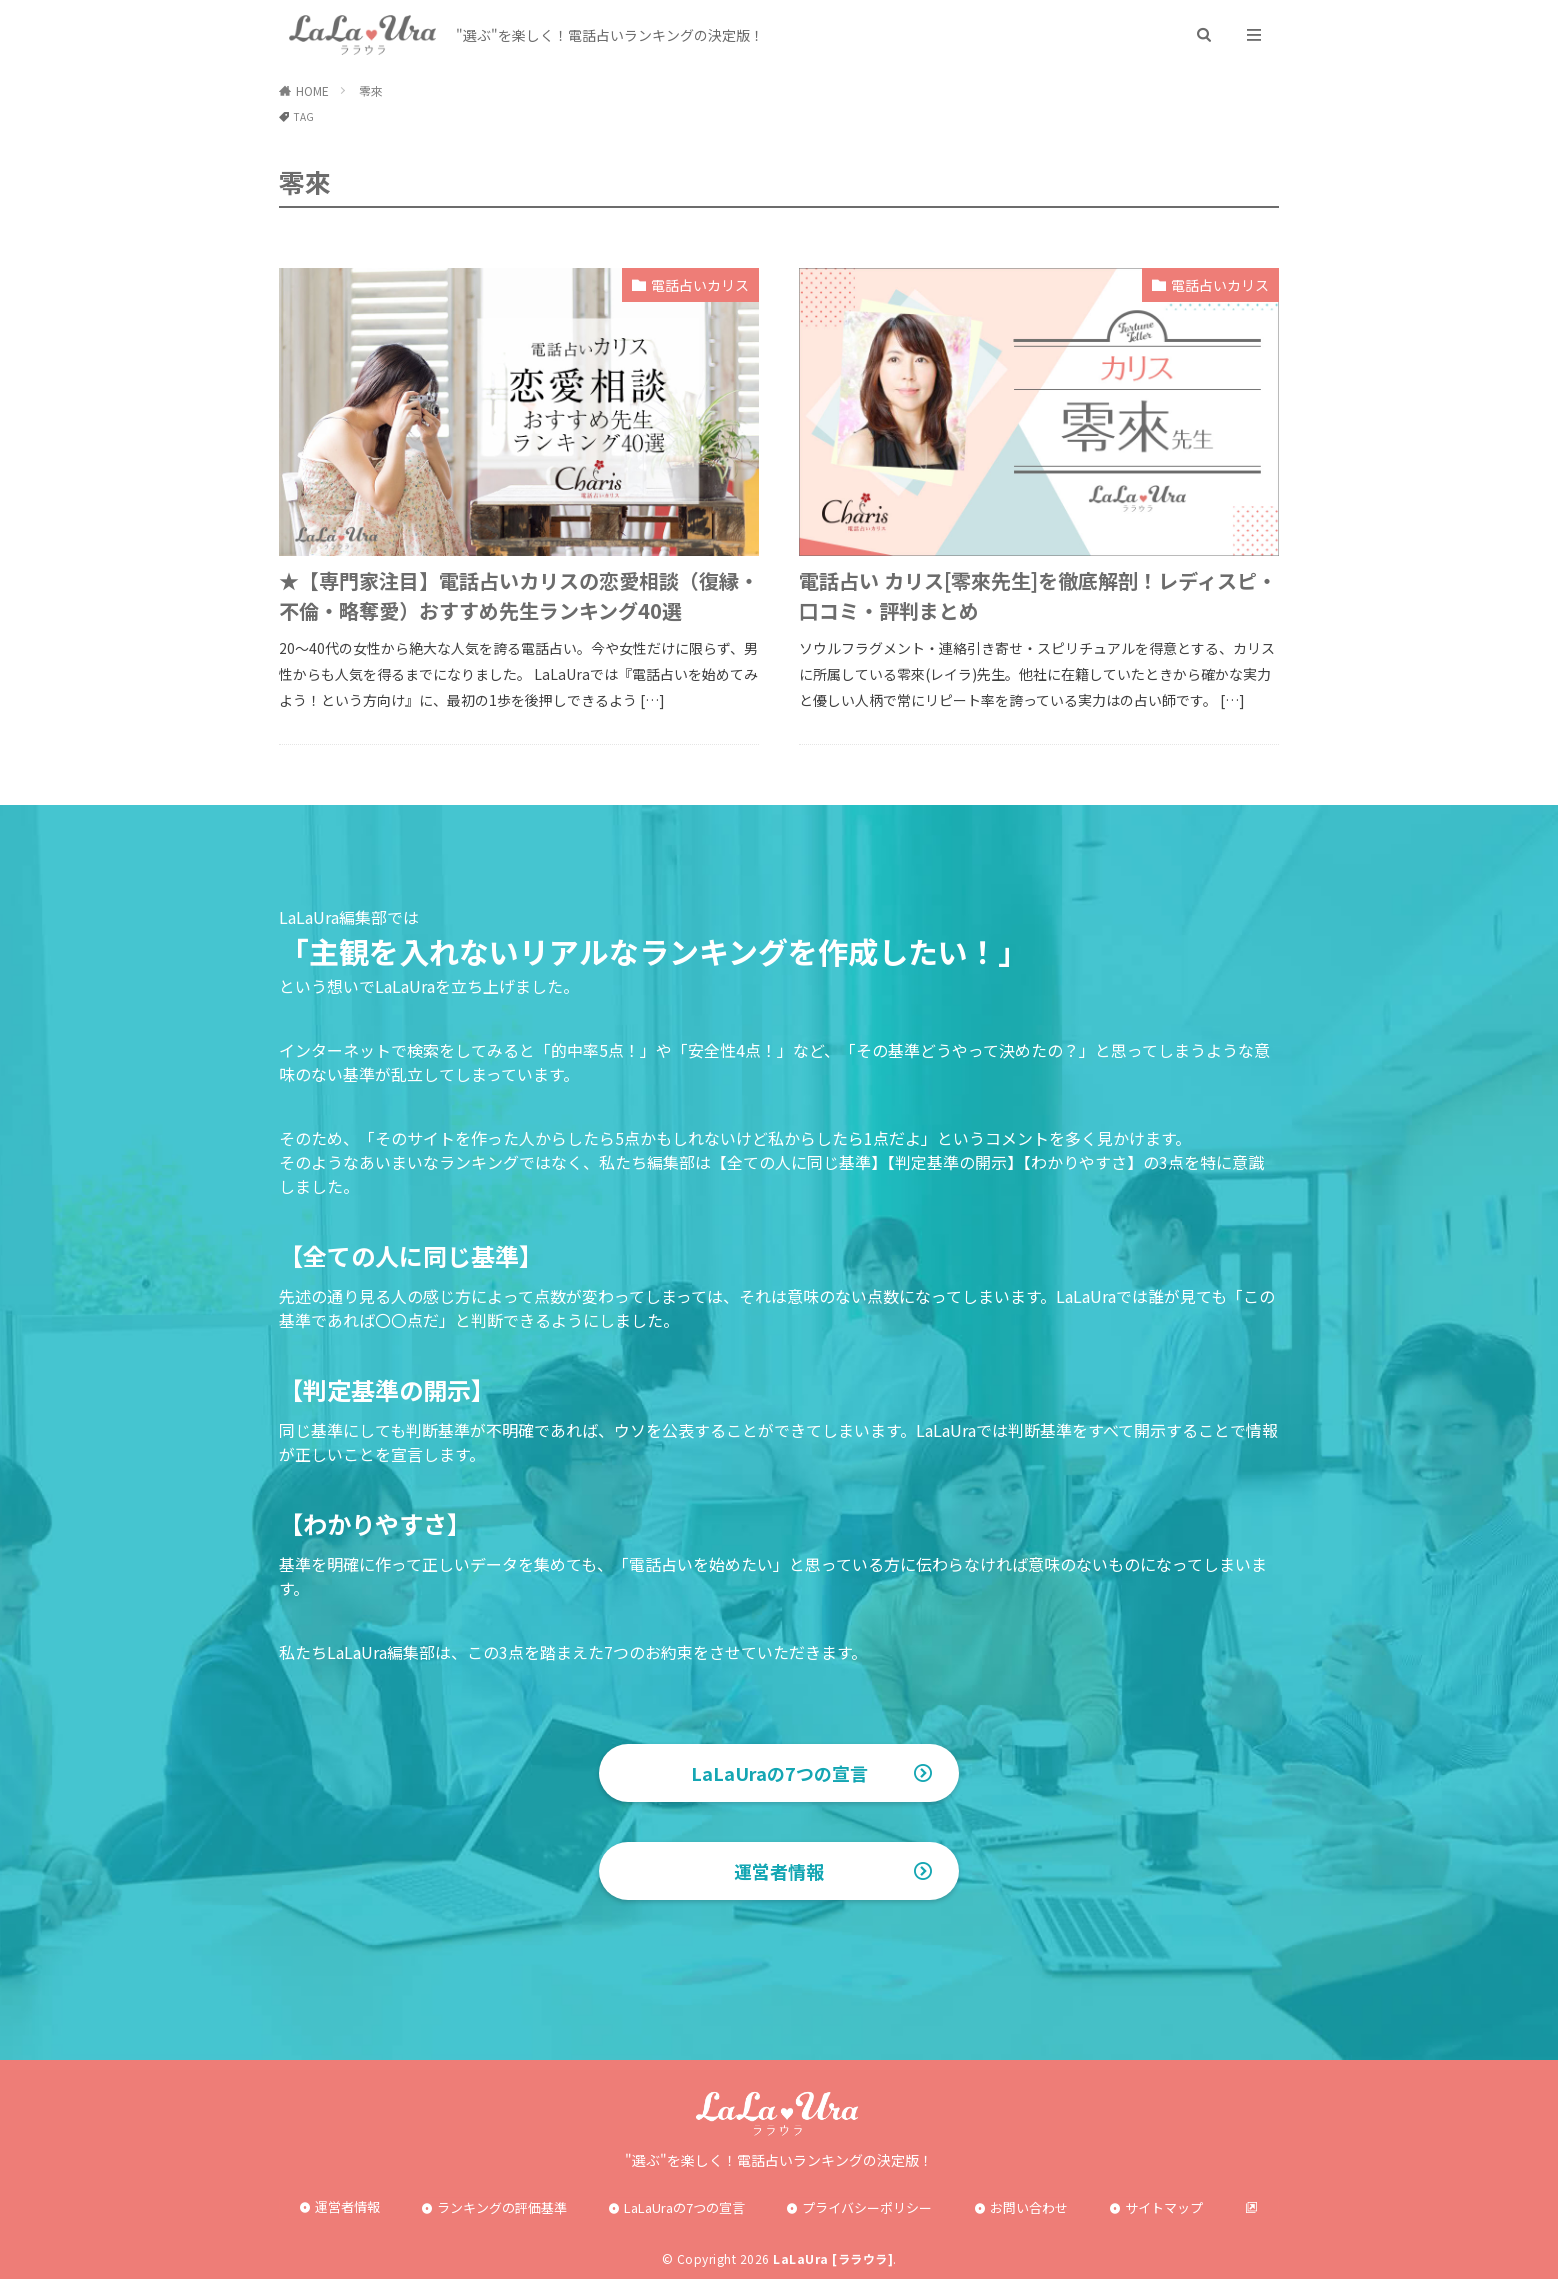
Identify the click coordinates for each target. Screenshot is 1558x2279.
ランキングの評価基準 (502, 2207)
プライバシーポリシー (867, 2207)
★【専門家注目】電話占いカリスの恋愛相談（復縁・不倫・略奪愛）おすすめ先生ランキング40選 (519, 595)
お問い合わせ (1029, 2207)
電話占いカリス (700, 285)
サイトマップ (1164, 2207)
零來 (371, 90)
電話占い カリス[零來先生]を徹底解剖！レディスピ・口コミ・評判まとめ (1038, 595)
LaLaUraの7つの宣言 (779, 1773)
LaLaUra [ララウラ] (833, 2258)
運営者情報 (779, 1871)
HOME (312, 90)
